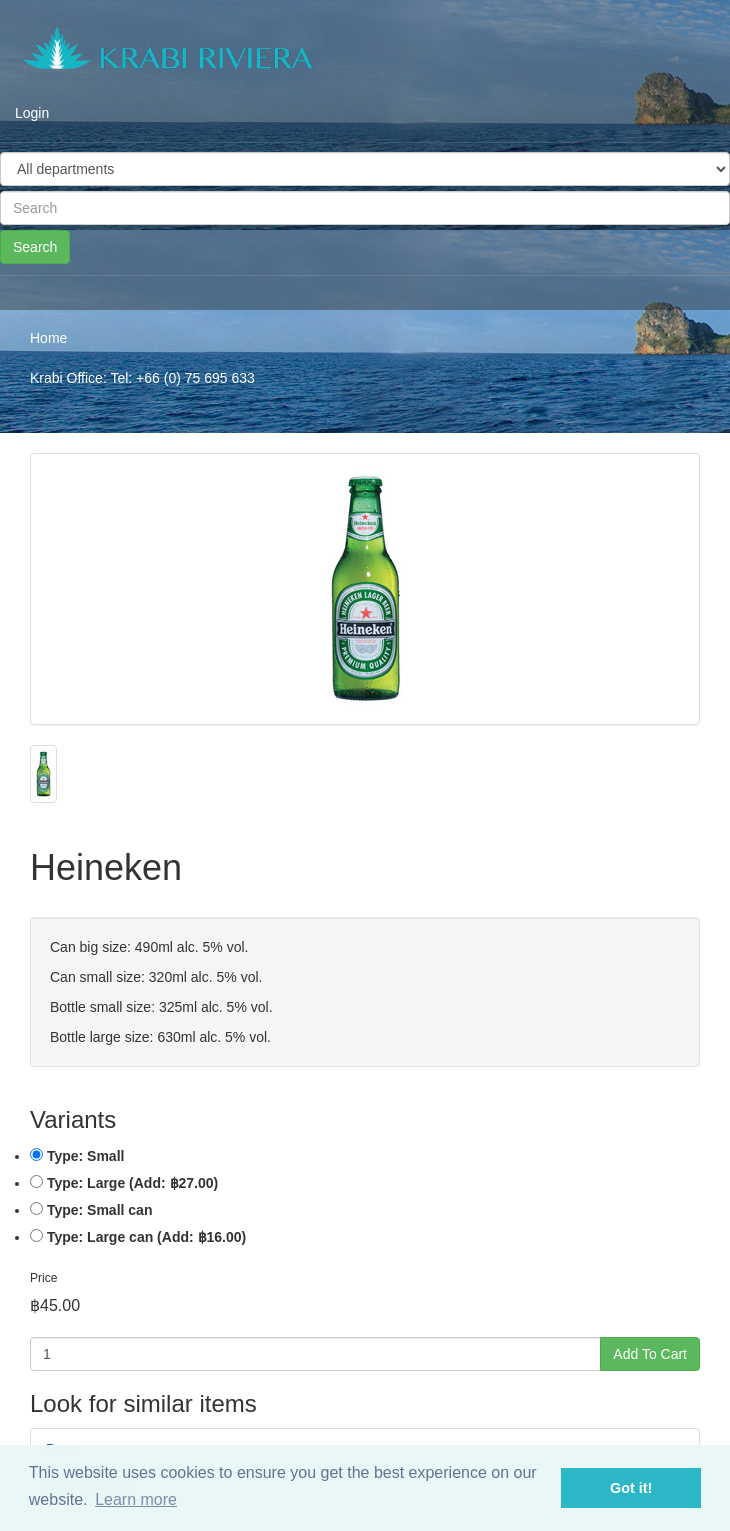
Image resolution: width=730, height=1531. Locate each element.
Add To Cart (650, 1354)
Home (48, 338)
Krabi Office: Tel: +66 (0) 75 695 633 (142, 378)
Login (32, 113)
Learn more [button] (136, 1499)
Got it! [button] (631, 1488)
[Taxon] (365, 169)
